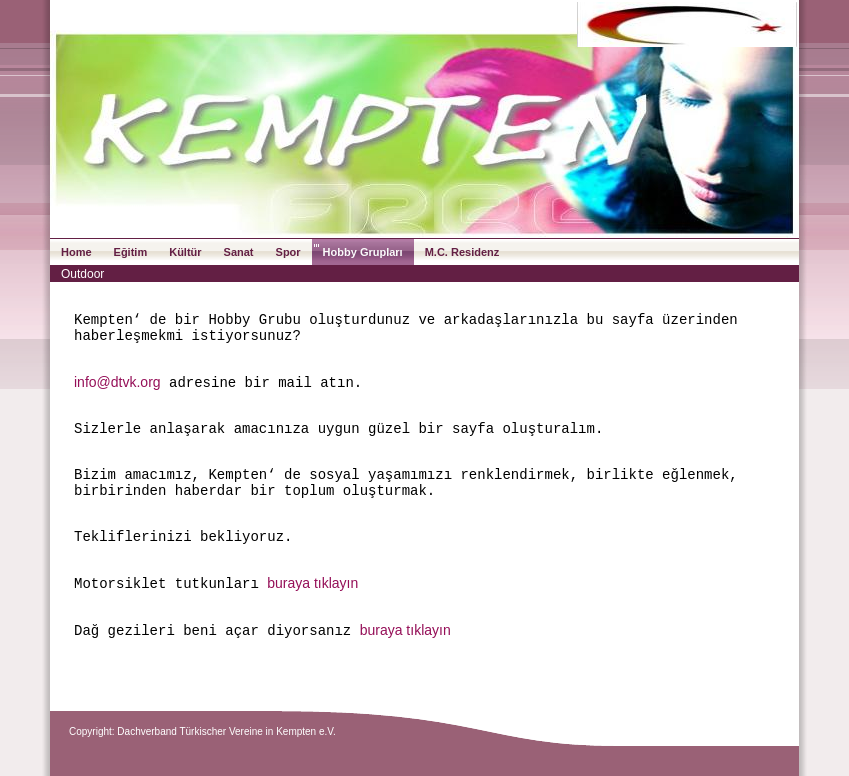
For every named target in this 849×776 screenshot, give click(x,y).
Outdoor (82, 274)
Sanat (239, 252)
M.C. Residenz (462, 252)
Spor (288, 252)
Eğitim (131, 252)
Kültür (185, 252)
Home (76, 252)
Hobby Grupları (363, 252)
